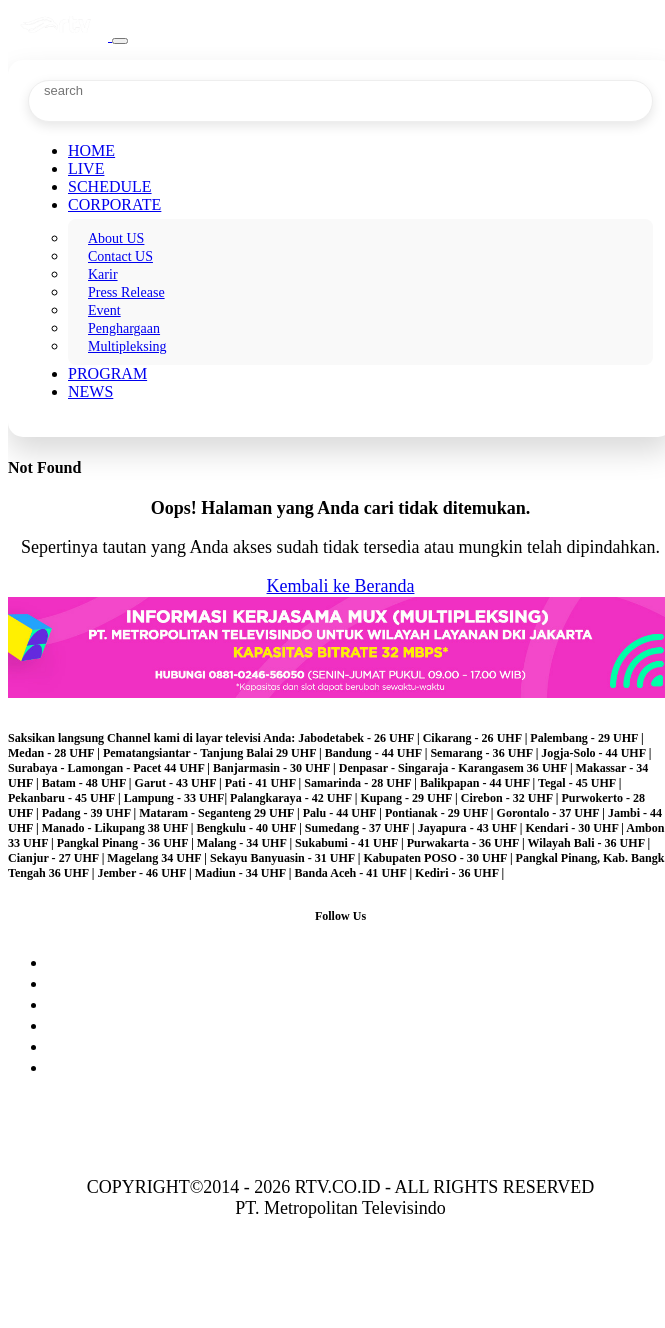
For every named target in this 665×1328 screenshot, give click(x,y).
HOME (91, 150)
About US (116, 238)
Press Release (126, 292)
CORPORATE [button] (114, 204)
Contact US (120, 256)
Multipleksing (127, 346)
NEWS (90, 391)
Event (104, 310)
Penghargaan (124, 328)
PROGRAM (107, 373)
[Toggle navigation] (120, 41)
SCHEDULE (110, 186)
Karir (103, 274)
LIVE (86, 168)
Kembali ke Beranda (341, 586)
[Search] (121, 90)
